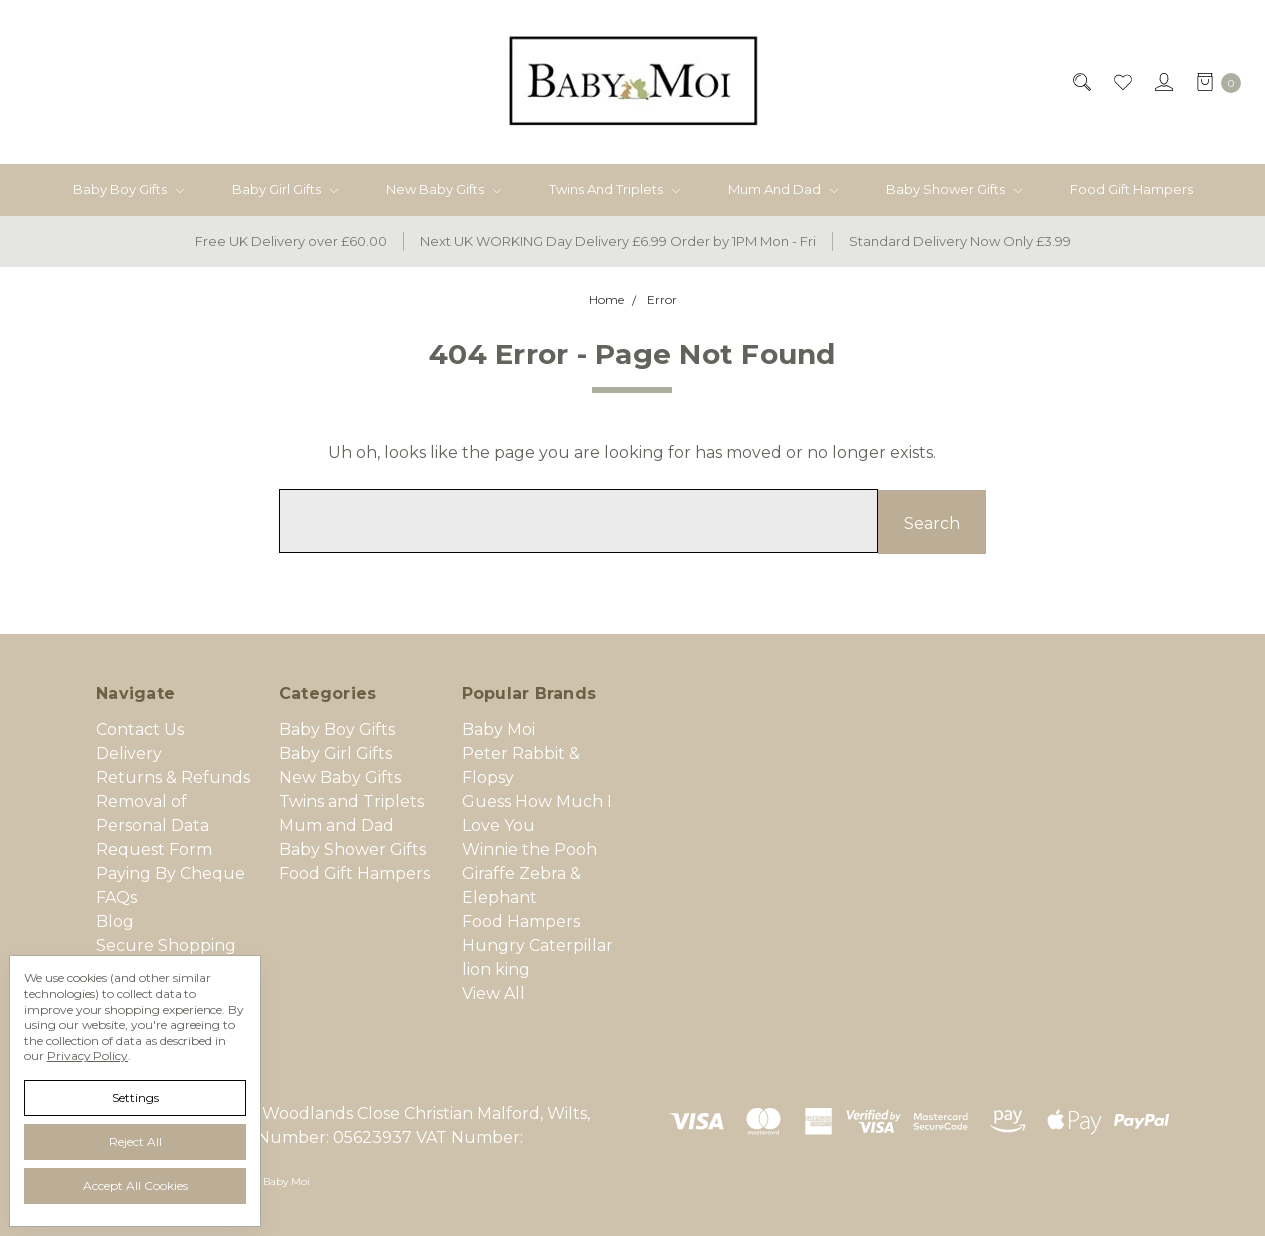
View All (493, 992)
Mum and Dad (783, 189)
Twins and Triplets (614, 189)
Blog (115, 920)
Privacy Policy (87, 1055)
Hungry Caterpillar (537, 944)
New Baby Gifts (443, 189)
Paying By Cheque (170, 872)
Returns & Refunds (173, 776)
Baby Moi (498, 728)
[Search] (1080, 82)
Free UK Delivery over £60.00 (291, 241)
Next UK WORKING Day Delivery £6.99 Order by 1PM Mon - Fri (618, 241)
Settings (135, 1097)
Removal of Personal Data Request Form (154, 824)
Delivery (129, 752)
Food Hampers (521, 920)
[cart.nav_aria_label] (1213, 82)
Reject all (135, 1141)
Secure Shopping (166, 944)
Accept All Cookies (135, 1185)
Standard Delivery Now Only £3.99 (960, 241)
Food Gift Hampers (1131, 189)
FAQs (116, 896)
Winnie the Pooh (529, 848)
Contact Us (140, 728)
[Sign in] (1162, 82)
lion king (496, 968)
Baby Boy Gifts (128, 189)
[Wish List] (1121, 82)
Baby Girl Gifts (285, 189)
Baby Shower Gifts (954, 189)
